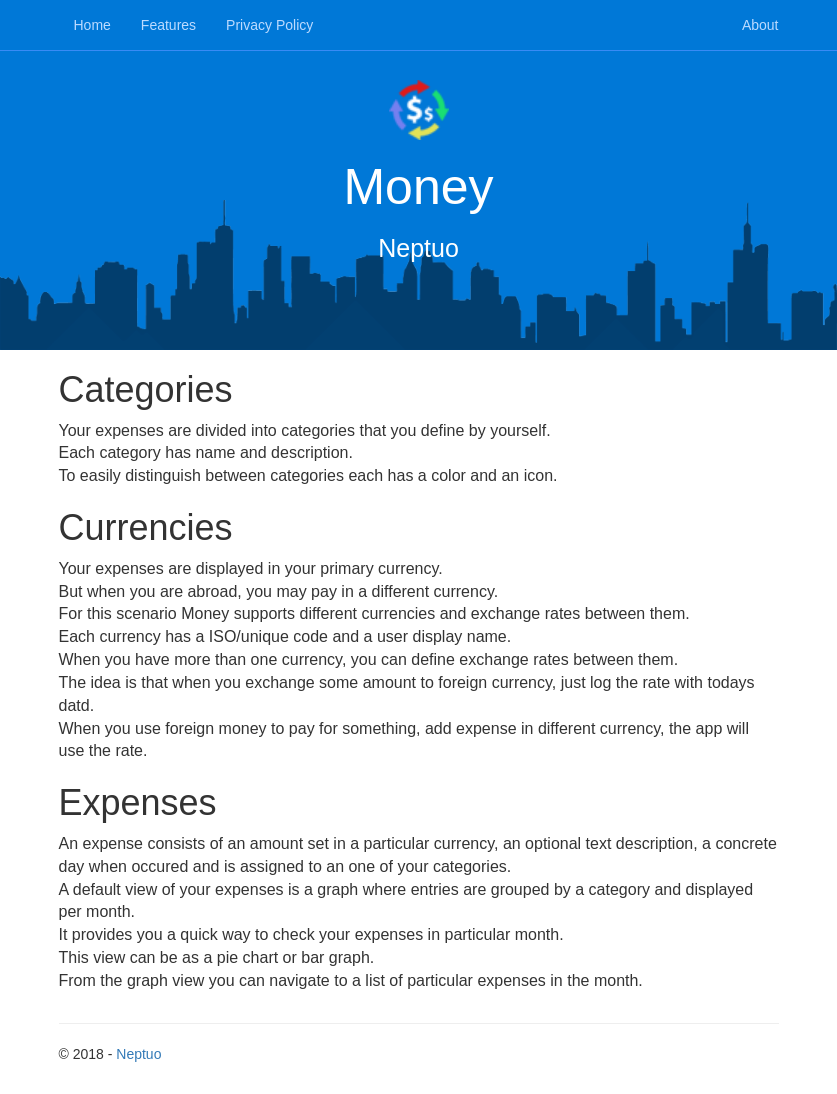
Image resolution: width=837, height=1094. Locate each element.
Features (168, 25)
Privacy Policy (269, 25)
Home (92, 25)
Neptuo (138, 1054)
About (760, 25)
